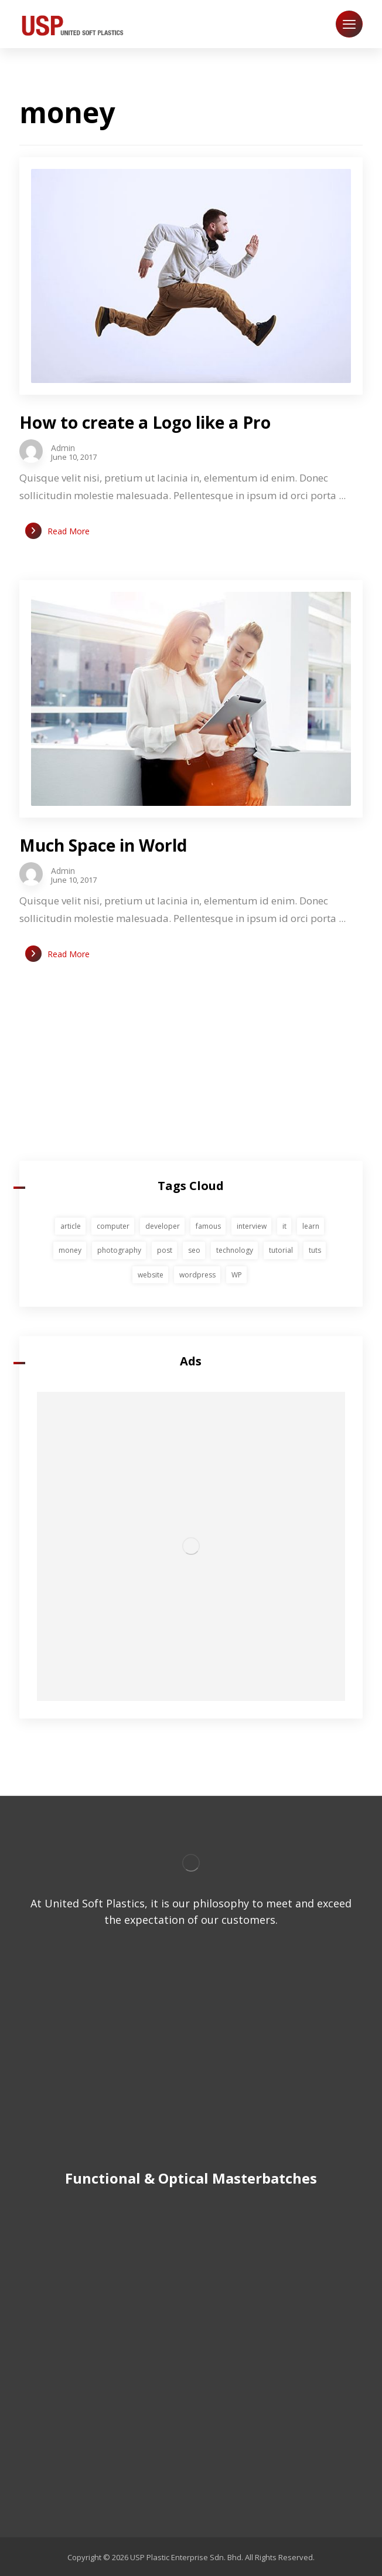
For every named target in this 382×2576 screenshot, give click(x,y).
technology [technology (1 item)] (234, 1250)
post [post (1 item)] (164, 1250)
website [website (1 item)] (150, 1275)
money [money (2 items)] (70, 1250)
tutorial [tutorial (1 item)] (281, 1250)
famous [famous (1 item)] (208, 1226)
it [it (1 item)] (284, 1226)
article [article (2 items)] (70, 1226)
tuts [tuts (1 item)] (315, 1250)
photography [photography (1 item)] (119, 1250)
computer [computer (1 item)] (113, 1226)
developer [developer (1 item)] (162, 1226)
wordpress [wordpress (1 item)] (197, 1275)
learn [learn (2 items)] (310, 1226)
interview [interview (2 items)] (252, 1226)
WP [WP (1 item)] (236, 1275)
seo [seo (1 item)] (194, 1250)
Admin (63, 448)
